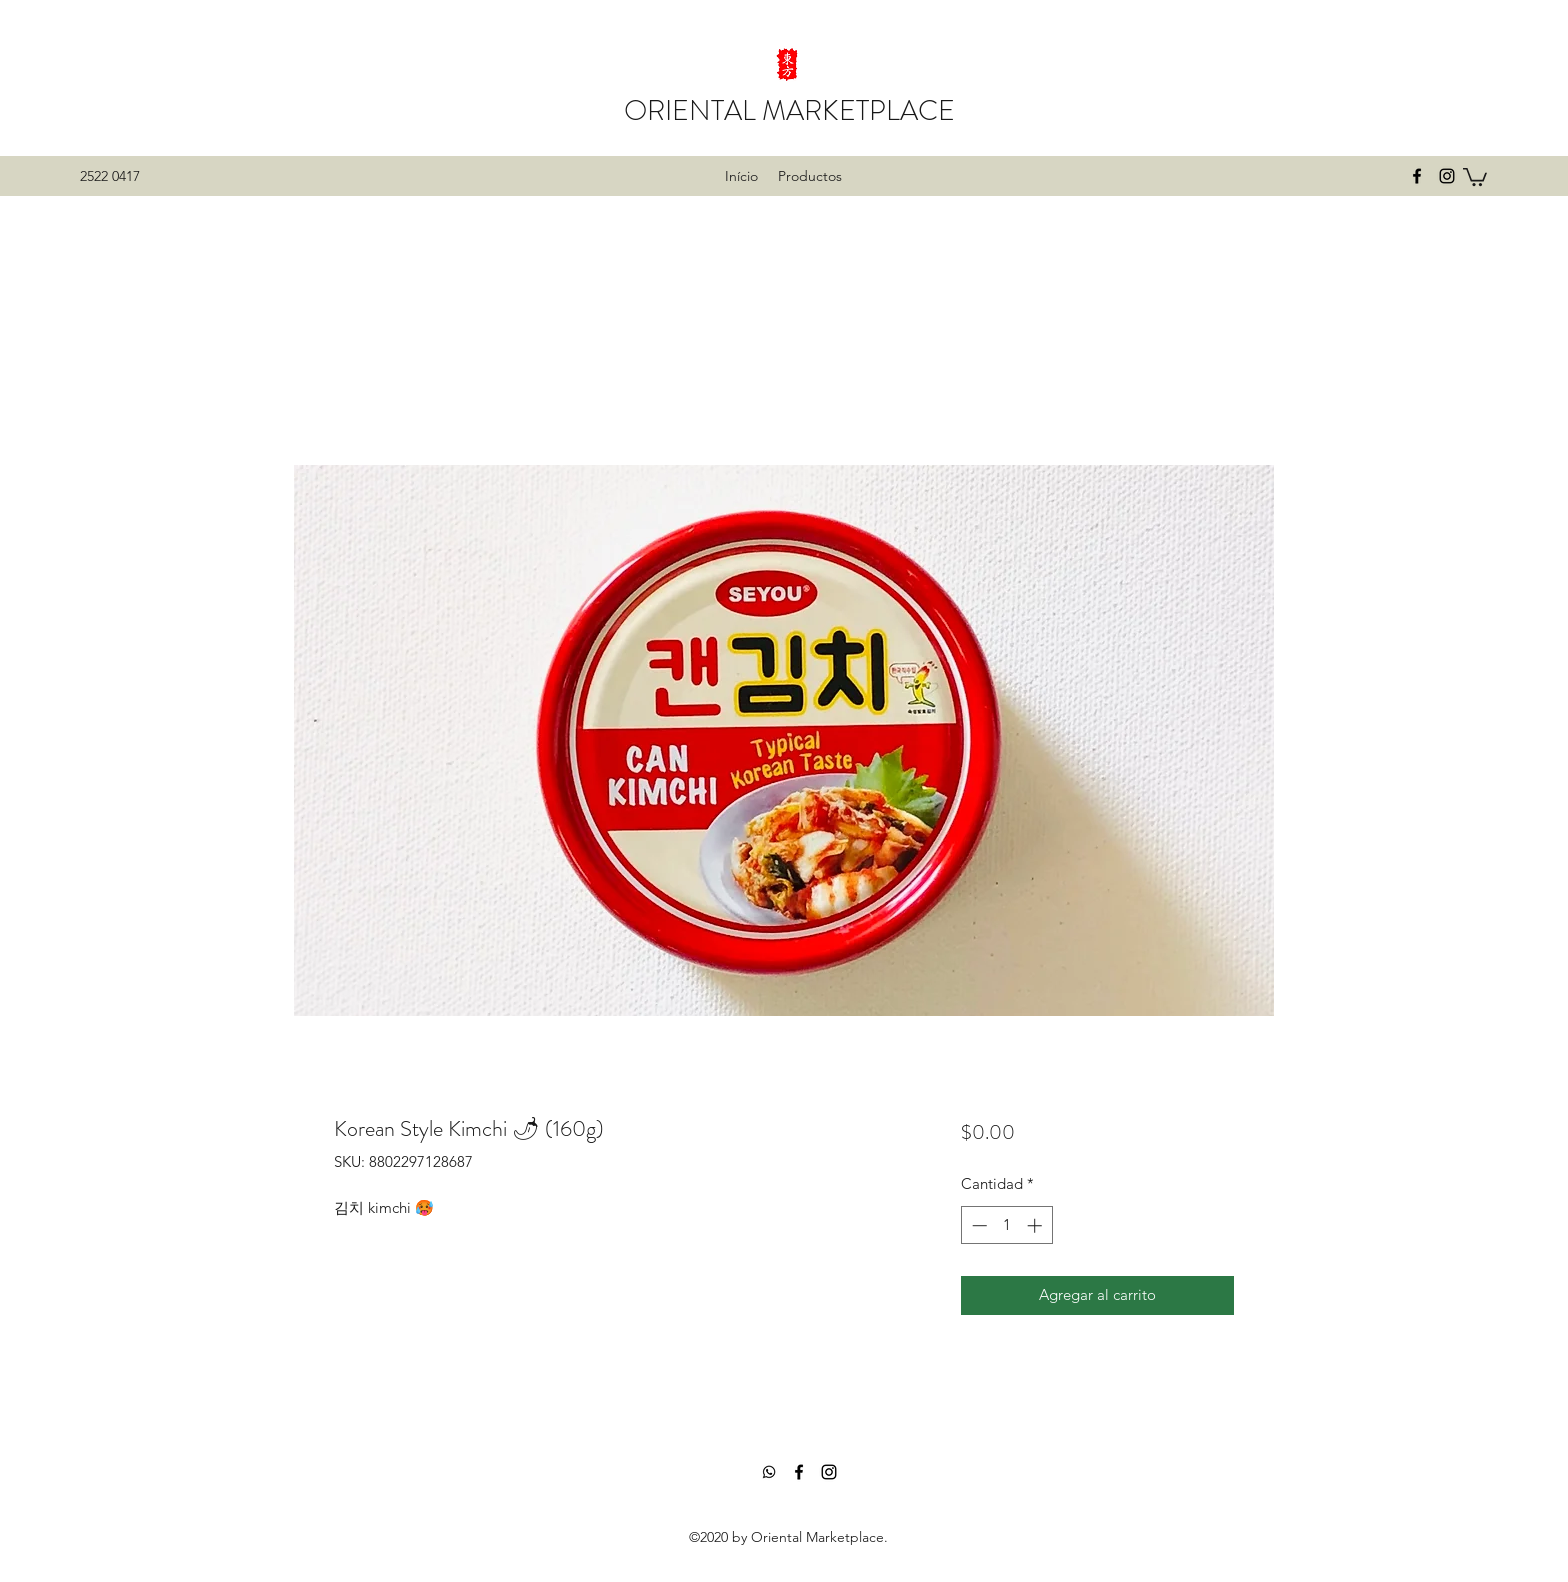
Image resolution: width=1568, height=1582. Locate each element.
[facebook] (1417, 176)
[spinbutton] (1006, 1225)
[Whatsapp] (769, 1472)
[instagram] (1447, 176)
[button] (1475, 176)
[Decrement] (977, 1225)
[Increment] (1036, 1225)
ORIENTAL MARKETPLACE (789, 111)
